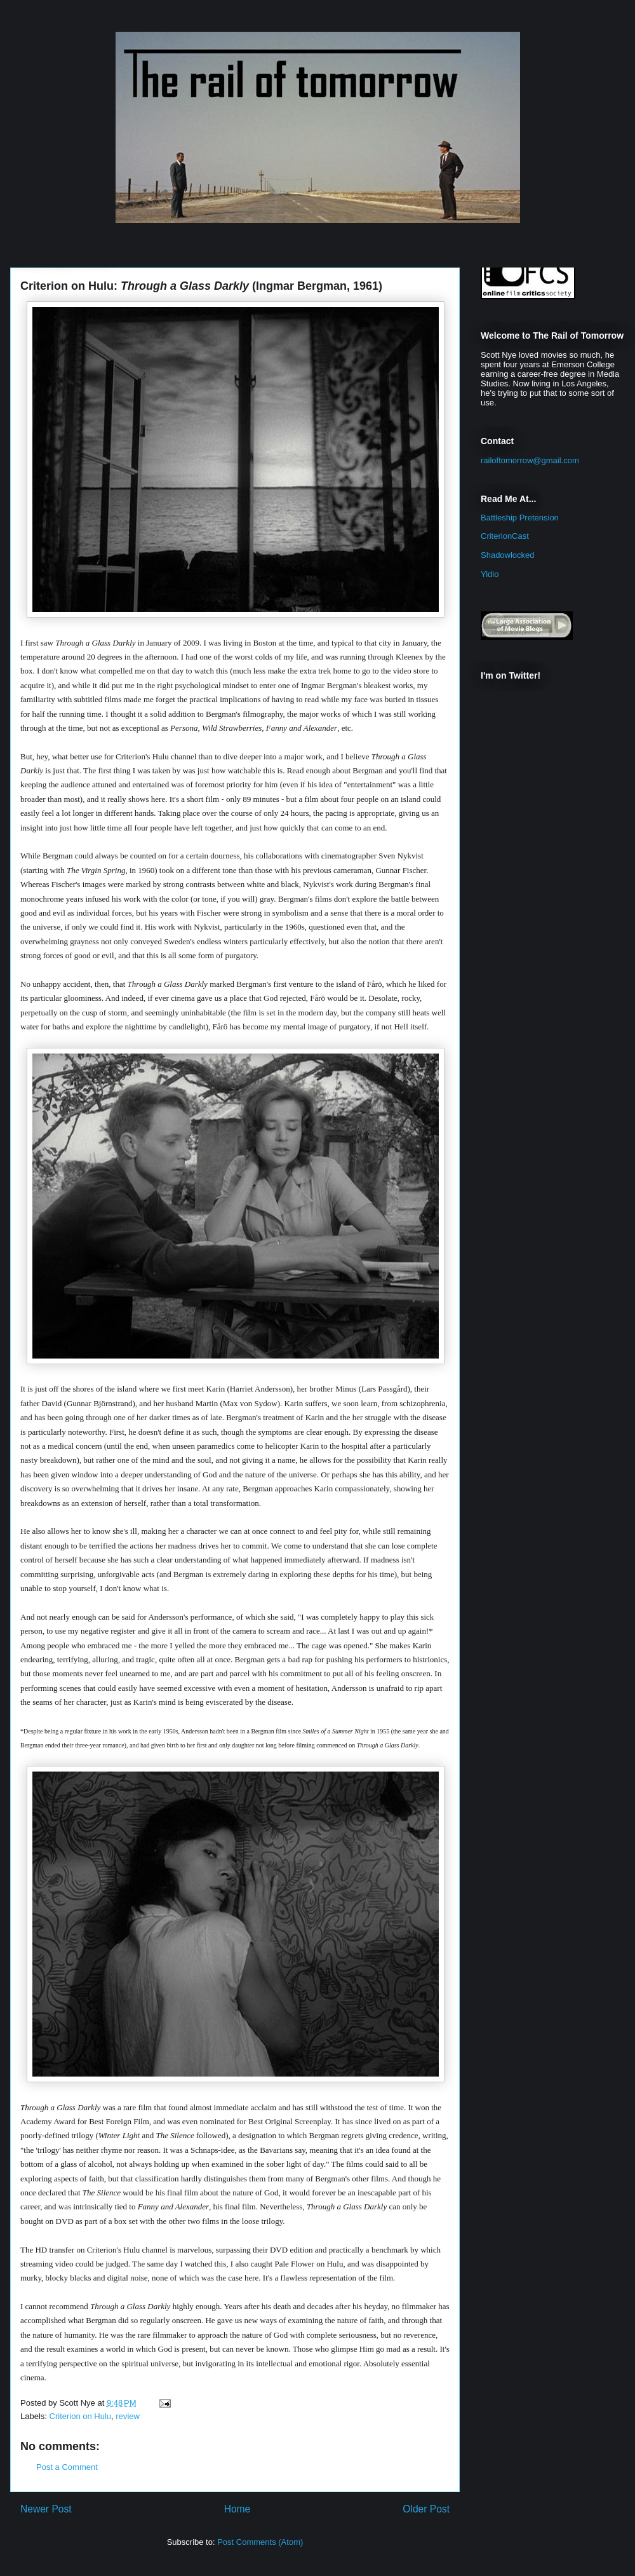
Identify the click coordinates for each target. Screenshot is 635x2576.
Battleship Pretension (520, 517)
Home (237, 2509)
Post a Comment (67, 2467)
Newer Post (46, 2509)
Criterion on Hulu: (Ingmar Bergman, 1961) (201, 286)
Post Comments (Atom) (260, 2542)
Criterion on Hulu (81, 2416)
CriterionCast (505, 536)
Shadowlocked (508, 555)
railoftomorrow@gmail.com (530, 460)
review (128, 2416)
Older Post (426, 2509)
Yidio (489, 574)
